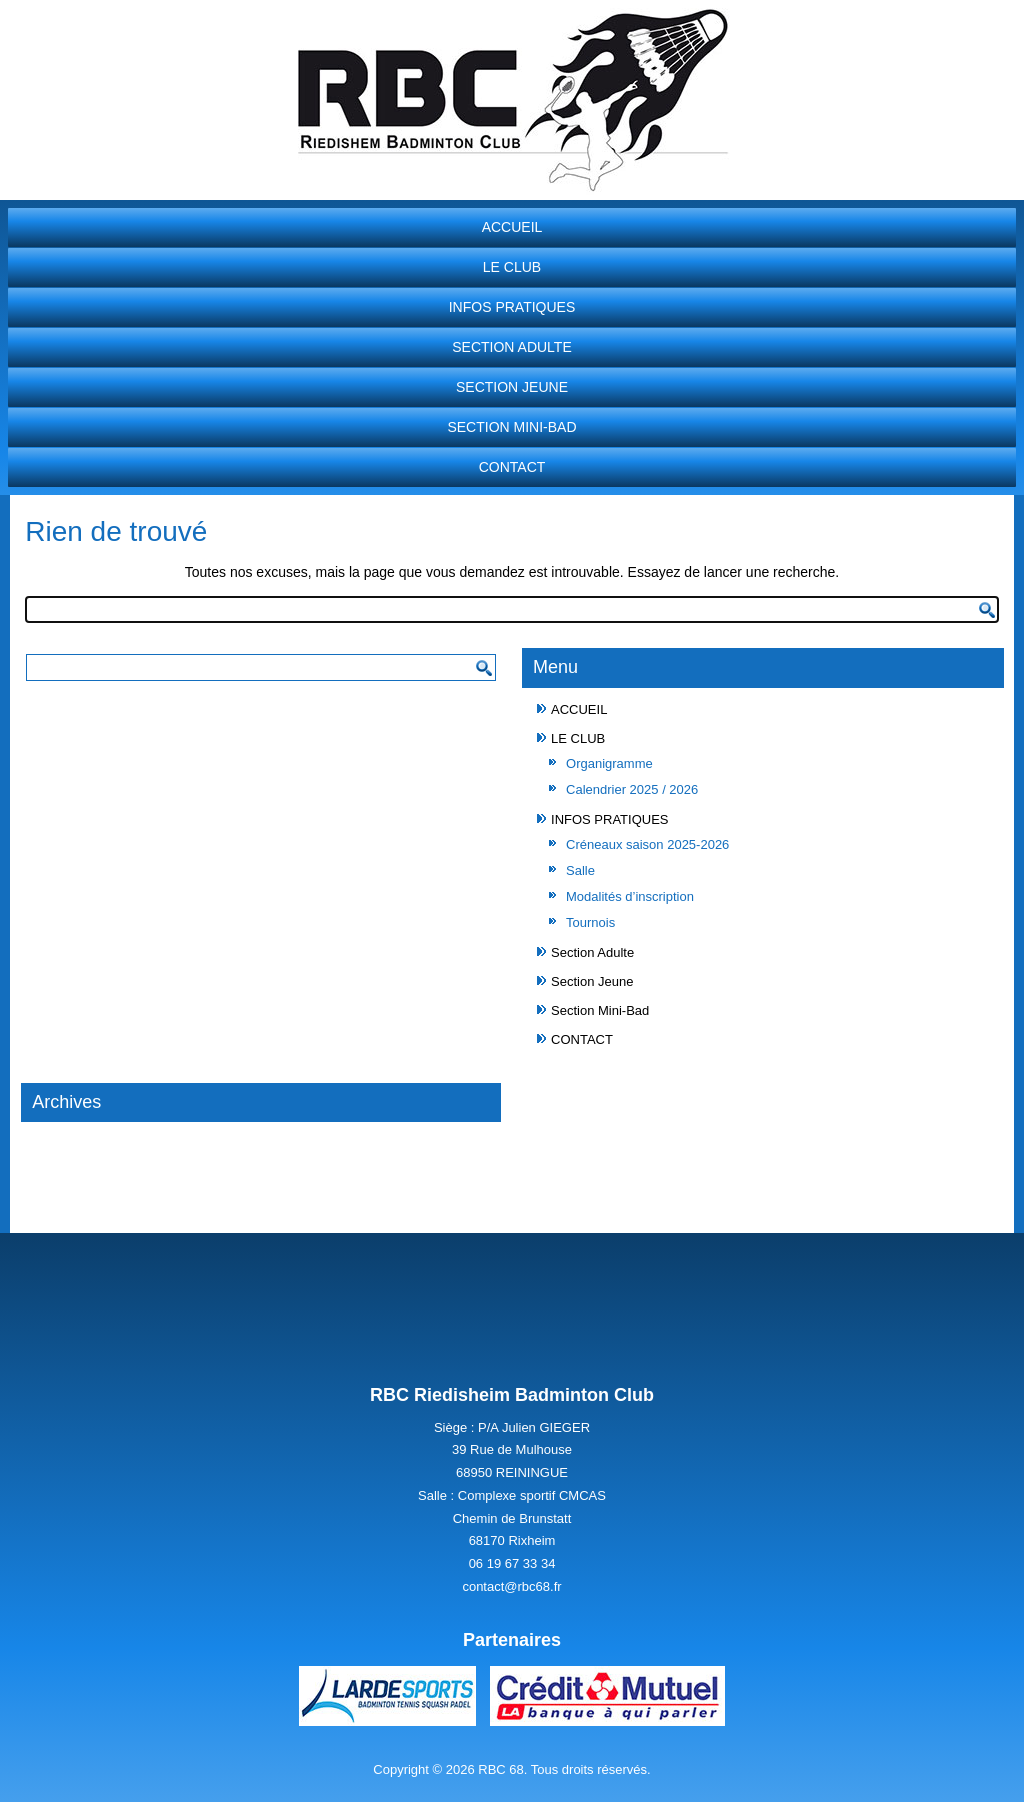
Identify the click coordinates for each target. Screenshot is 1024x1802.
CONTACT (512, 467)
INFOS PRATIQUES (512, 307)
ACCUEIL (512, 227)
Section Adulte (512, 347)
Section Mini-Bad (511, 427)
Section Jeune (512, 387)
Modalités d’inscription (630, 896)
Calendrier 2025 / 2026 (632, 789)
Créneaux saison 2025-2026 (647, 844)
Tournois (590, 922)
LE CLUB (512, 267)
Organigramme (609, 763)
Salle (580, 870)
